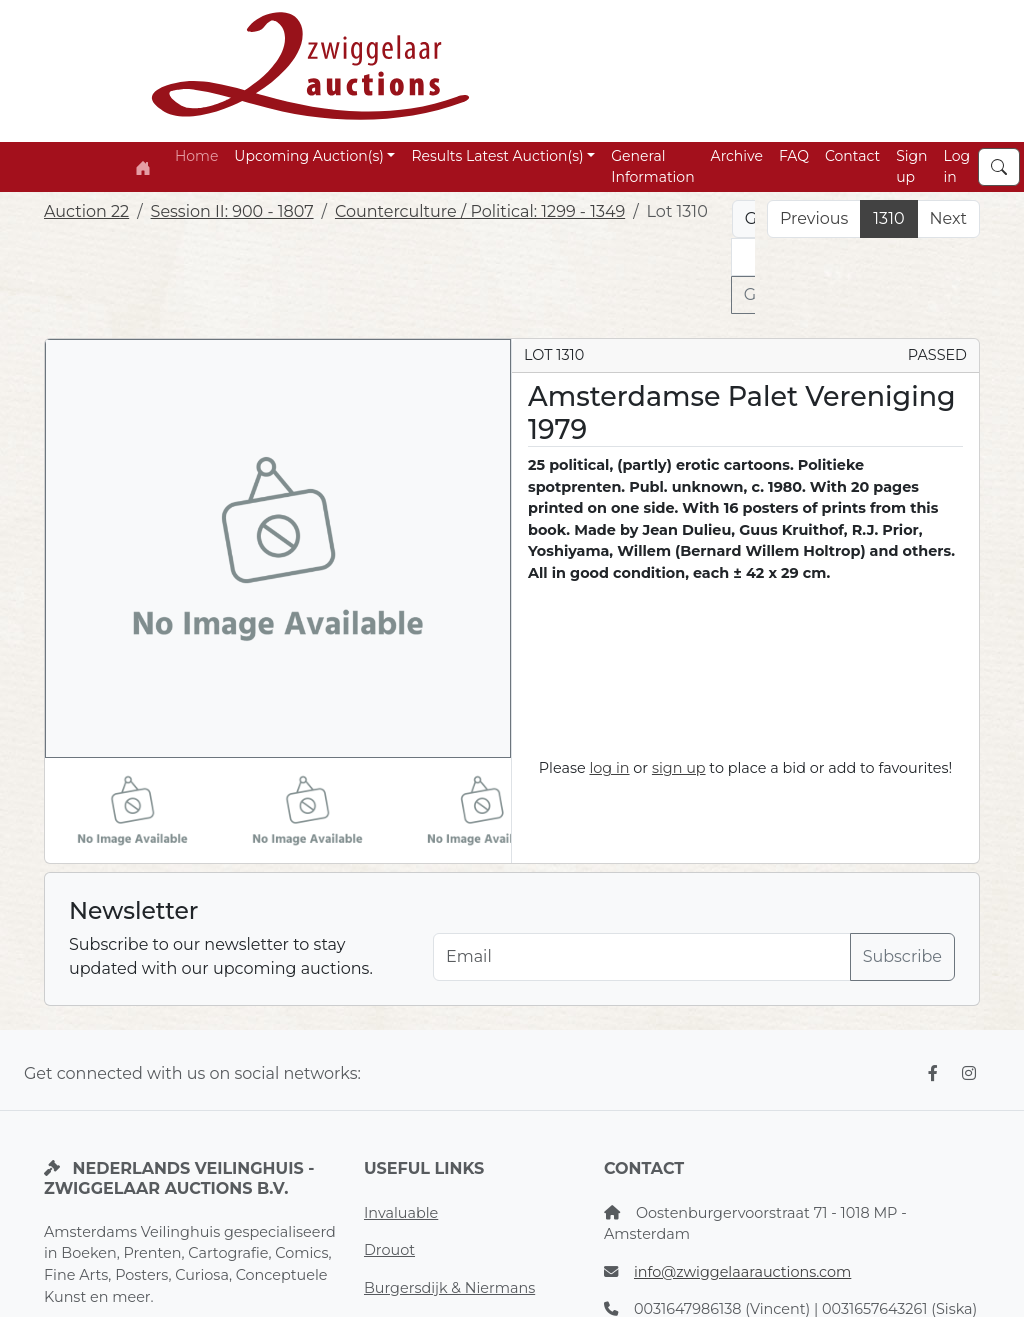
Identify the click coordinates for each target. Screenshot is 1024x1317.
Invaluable (401, 1213)
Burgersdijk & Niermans (449, 1288)
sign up (679, 768)
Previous (814, 218)
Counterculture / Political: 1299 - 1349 (480, 211)
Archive (737, 156)
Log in (957, 166)
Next (948, 218)
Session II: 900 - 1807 (232, 211)
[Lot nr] (744, 257)
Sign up (911, 166)
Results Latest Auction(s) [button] (497, 156)
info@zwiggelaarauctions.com (742, 1272)
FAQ (794, 156)
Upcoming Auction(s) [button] (308, 156)
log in (609, 768)
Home (196, 156)
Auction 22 (86, 211)
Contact (852, 156)
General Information (652, 166)
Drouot (389, 1250)
